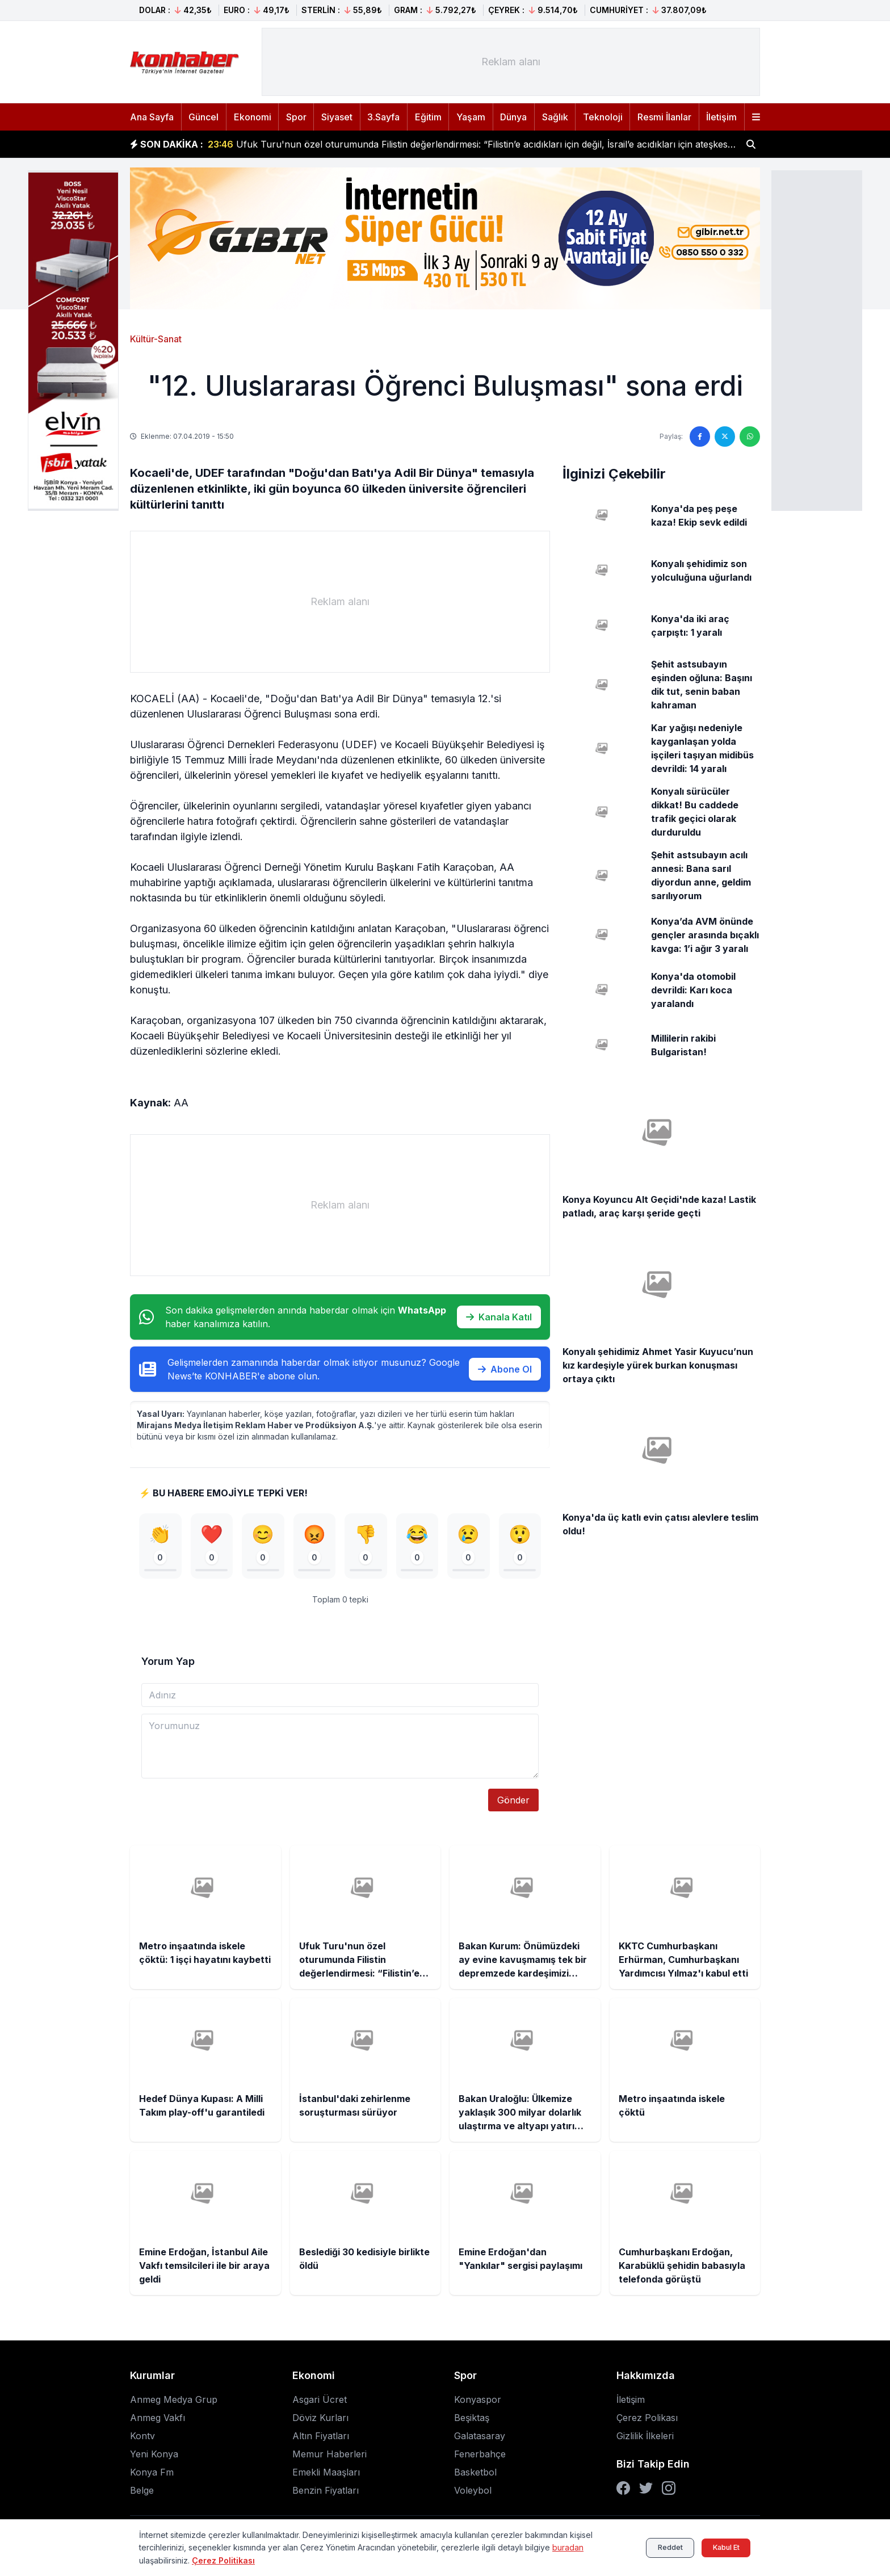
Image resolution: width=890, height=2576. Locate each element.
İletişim (721, 117)
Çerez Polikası (647, 2418)
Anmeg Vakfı (157, 2418)
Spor (296, 117)
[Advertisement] (816, 339)
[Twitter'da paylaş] (725, 436)
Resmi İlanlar (664, 117)
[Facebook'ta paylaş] (700, 436)
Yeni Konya (154, 2455)
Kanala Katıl (499, 1317)
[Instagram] (668, 2489)
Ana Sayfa (152, 117)
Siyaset (336, 117)
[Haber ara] (751, 144)
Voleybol (473, 2491)
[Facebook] (623, 2489)
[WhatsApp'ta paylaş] (750, 436)
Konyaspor (477, 2400)
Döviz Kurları (320, 2418)
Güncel (203, 117)
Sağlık (555, 117)
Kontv (142, 2437)
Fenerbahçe (480, 2455)
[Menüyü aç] (756, 117)
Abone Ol (505, 1369)
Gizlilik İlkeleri (645, 2437)
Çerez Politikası (223, 2560)
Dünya (513, 117)
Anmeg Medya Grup (173, 2400)
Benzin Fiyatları (325, 2491)
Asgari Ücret (319, 2400)
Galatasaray (479, 2437)
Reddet (655, 2547)
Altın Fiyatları (320, 2437)
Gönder (513, 1801)
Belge (142, 2491)
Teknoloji (603, 117)
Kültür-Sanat (156, 339)
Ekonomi (252, 117)
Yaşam (470, 117)
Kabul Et (720, 2547)
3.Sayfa (383, 117)
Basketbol (475, 2473)
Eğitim (428, 117)
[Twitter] (646, 2489)
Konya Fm (152, 2473)
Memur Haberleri (329, 2455)
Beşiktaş (471, 2418)
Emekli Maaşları (326, 2473)
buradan (567, 2547)
